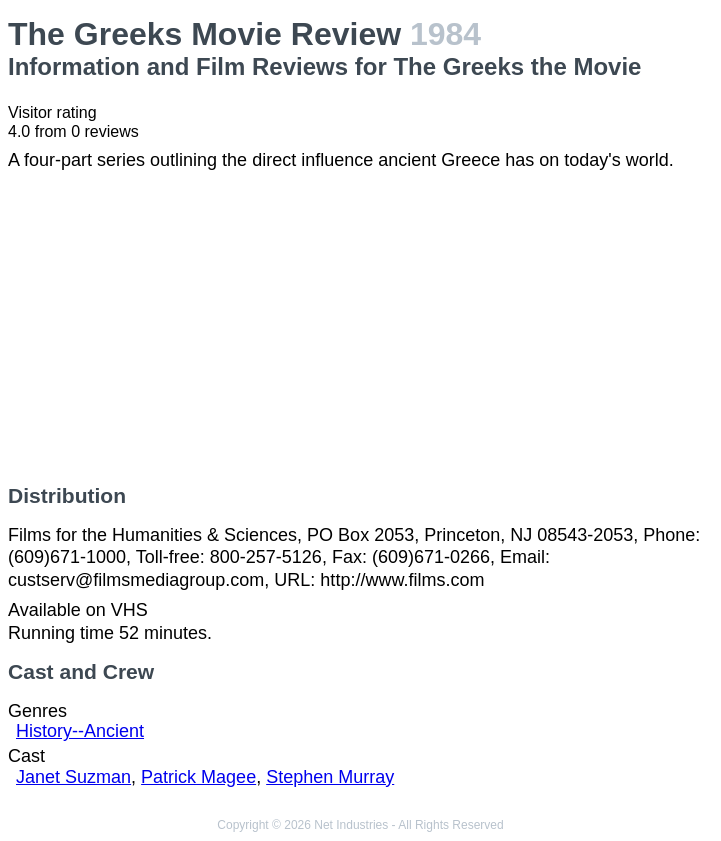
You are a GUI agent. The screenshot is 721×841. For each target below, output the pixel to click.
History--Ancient (80, 731)
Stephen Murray (330, 777)
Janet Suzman (73, 777)
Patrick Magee (198, 777)
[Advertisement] (360, 328)
